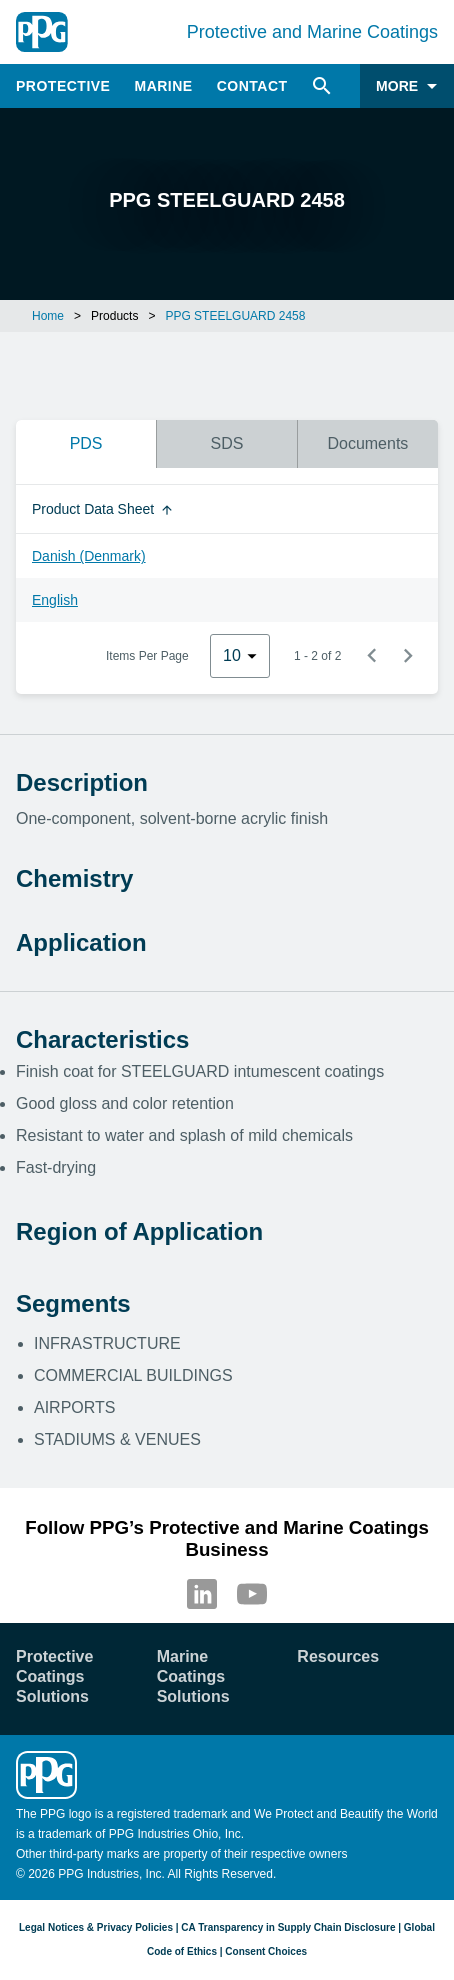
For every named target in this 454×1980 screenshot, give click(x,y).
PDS (86, 443)
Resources (338, 1656)
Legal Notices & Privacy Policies (96, 1927)
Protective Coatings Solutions (54, 1676)
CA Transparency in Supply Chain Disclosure (288, 1927)
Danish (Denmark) (89, 556)
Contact (252, 86)
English (55, 600)
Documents (367, 443)
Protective (63, 86)
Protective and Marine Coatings (312, 32)
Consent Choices (266, 1951)
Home (48, 316)
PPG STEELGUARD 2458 (235, 316)
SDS (227, 443)
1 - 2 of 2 (317, 656)
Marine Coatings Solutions (193, 1676)
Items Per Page (147, 656)
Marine (163, 86)
